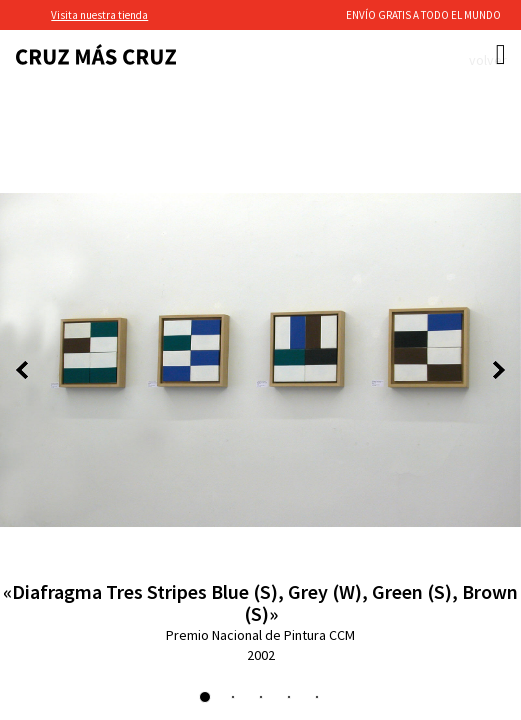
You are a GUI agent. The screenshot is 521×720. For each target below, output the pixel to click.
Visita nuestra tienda (99, 15)
